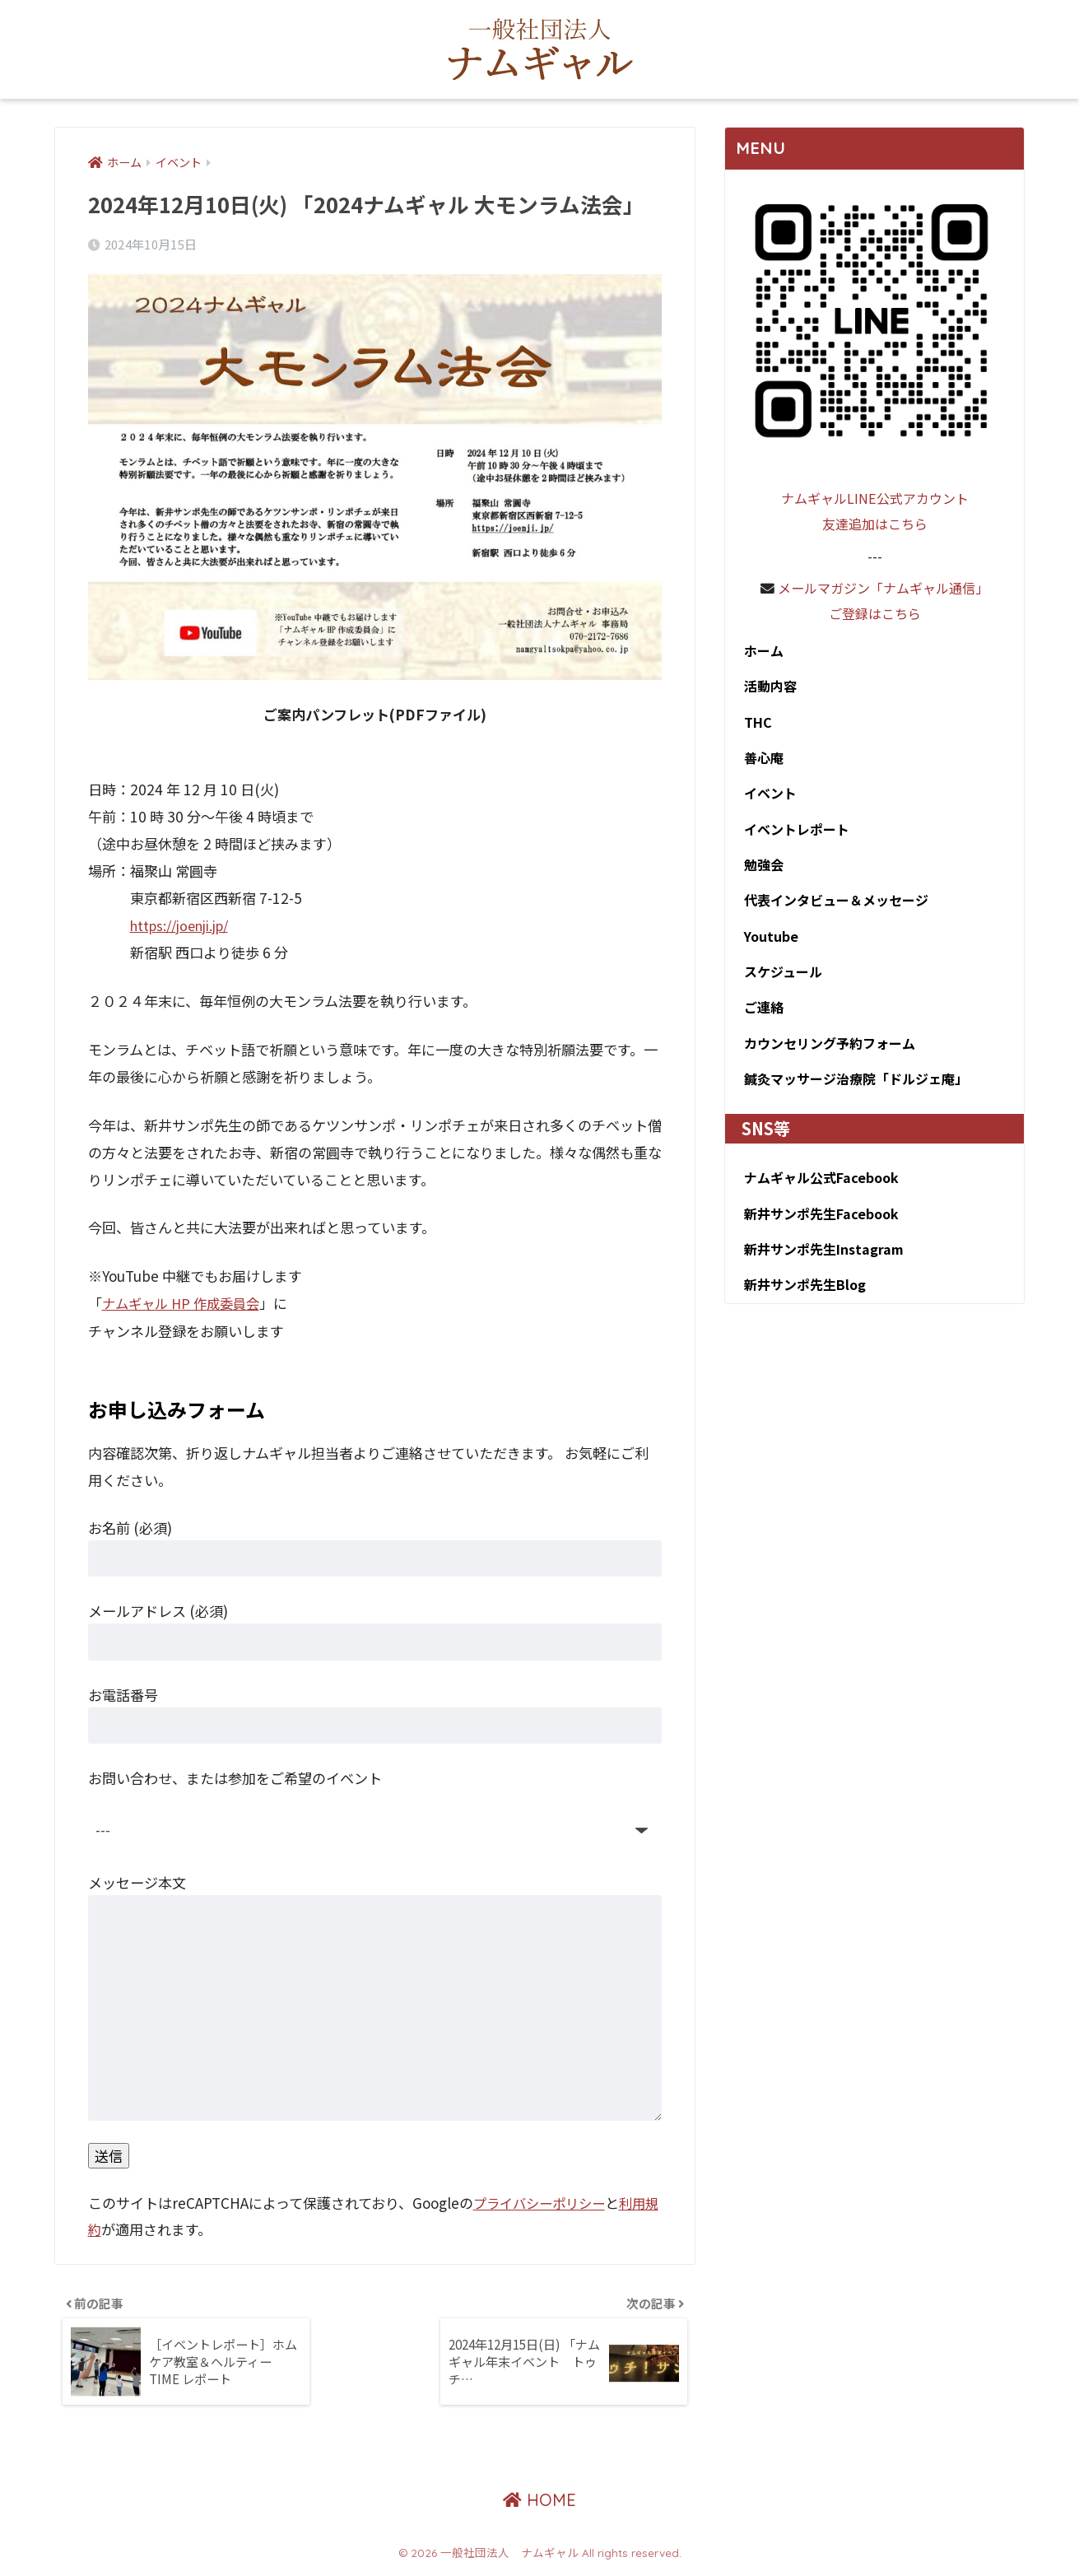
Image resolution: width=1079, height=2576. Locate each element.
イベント (766, 798)
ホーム (758, 651)
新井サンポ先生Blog (803, 1303)
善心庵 (759, 761)
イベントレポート (794, 835)
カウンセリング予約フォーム (828, 1056)
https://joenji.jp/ (184, 925)
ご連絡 (759, 1019)
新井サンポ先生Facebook (819, 1230)
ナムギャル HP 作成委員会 (184, 1303)
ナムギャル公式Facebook (819, 1193)
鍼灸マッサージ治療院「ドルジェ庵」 (857, 1093)
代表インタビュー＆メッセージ (836, 909)
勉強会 (759, 872)
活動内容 (766, 688)
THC (752, 725)
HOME (539, 2505)
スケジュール (779, 982)
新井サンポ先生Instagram (822, 1267)
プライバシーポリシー (543, 2202)
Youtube (766, 946)
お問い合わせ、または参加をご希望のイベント (235, 1778)
